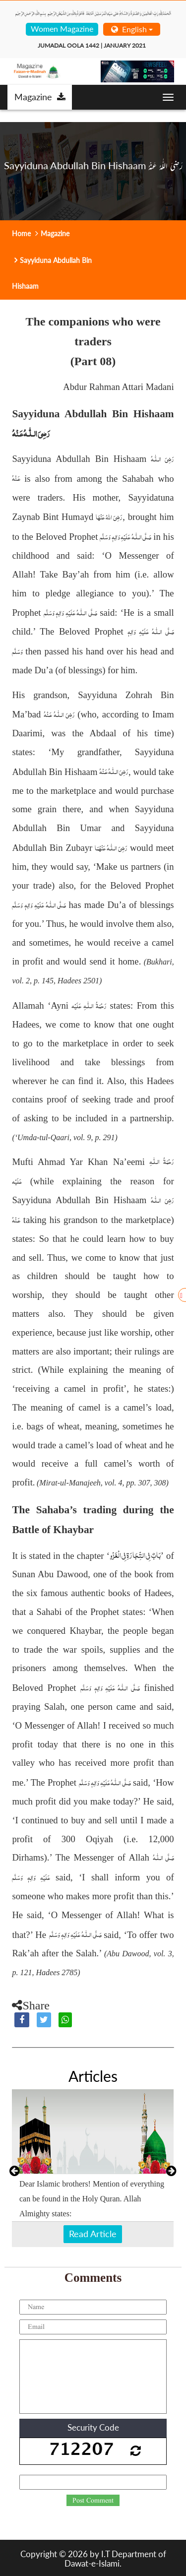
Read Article (93, 2233)
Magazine (39, 96)
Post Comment (93, 2501)
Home (21, 233)
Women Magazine (62, 28)
